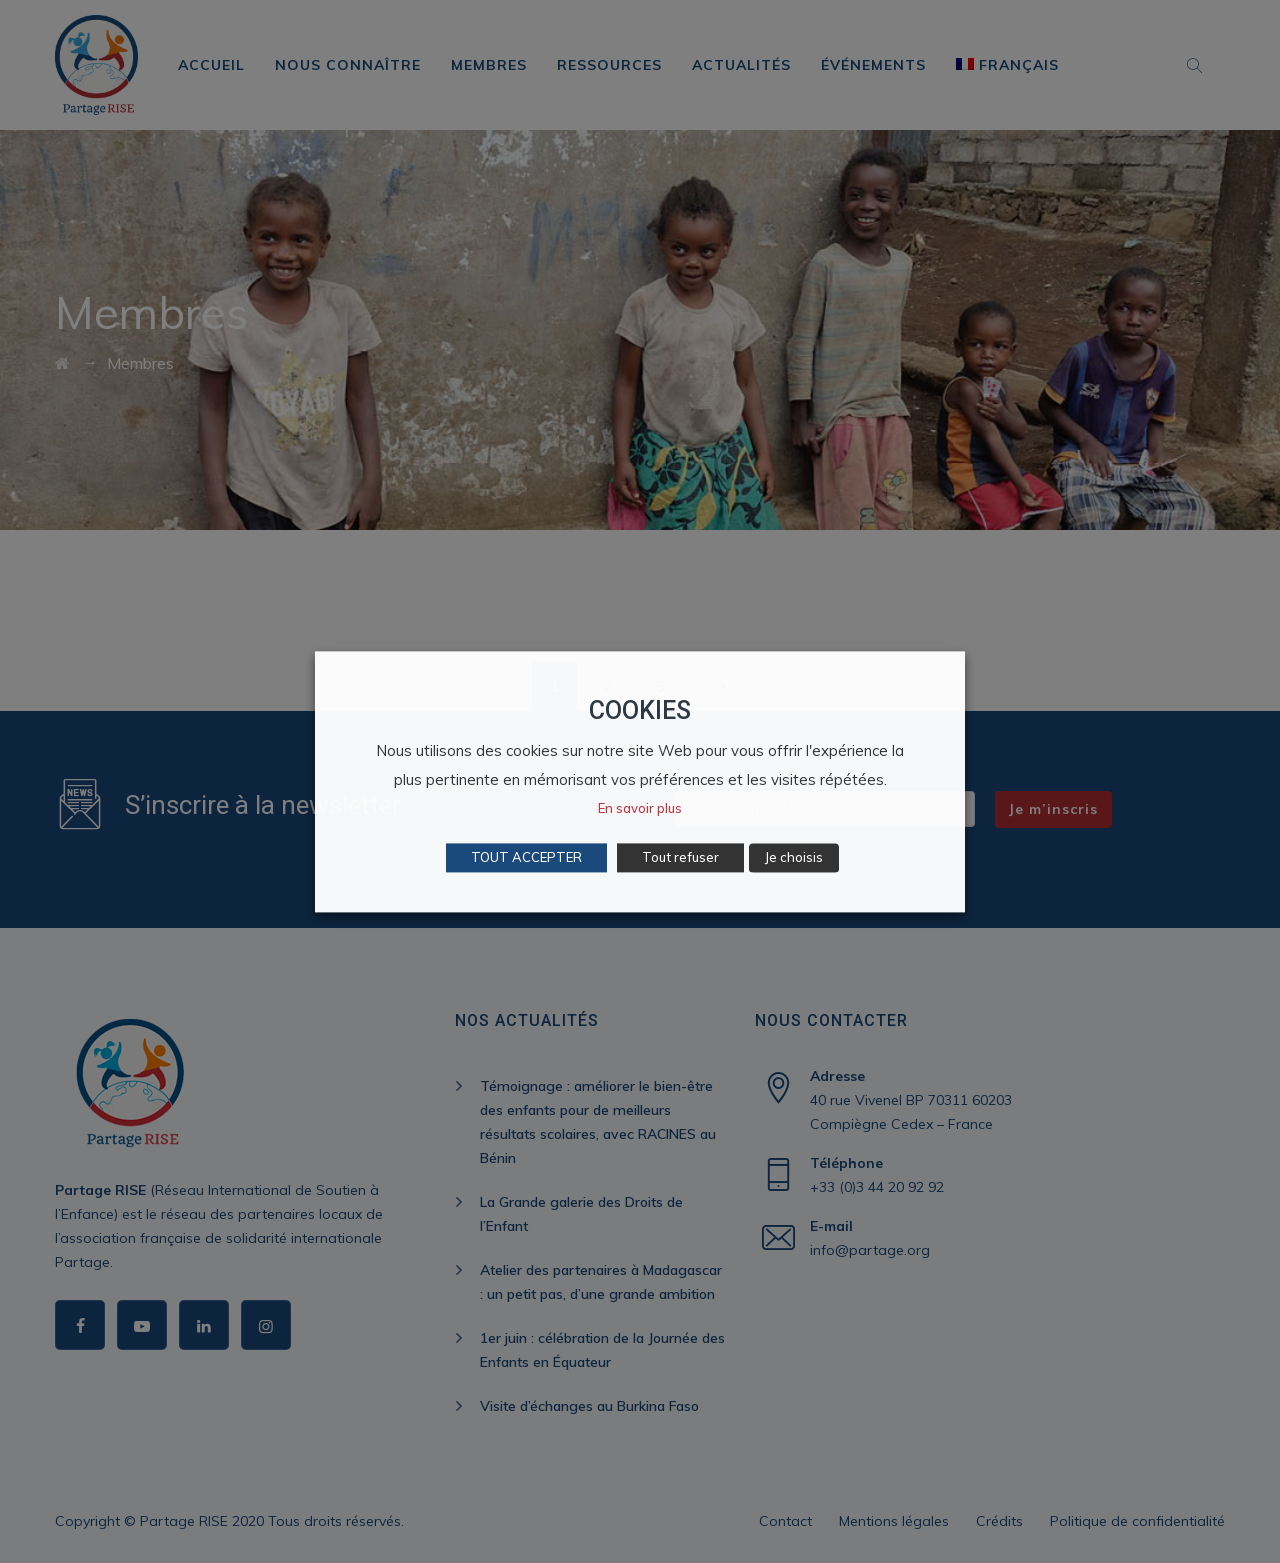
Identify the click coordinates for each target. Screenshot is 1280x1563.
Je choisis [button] (794, 857)
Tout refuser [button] (680, 857)
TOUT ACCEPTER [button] (526, 857)
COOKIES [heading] (640, 710)
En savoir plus (640, 808)
